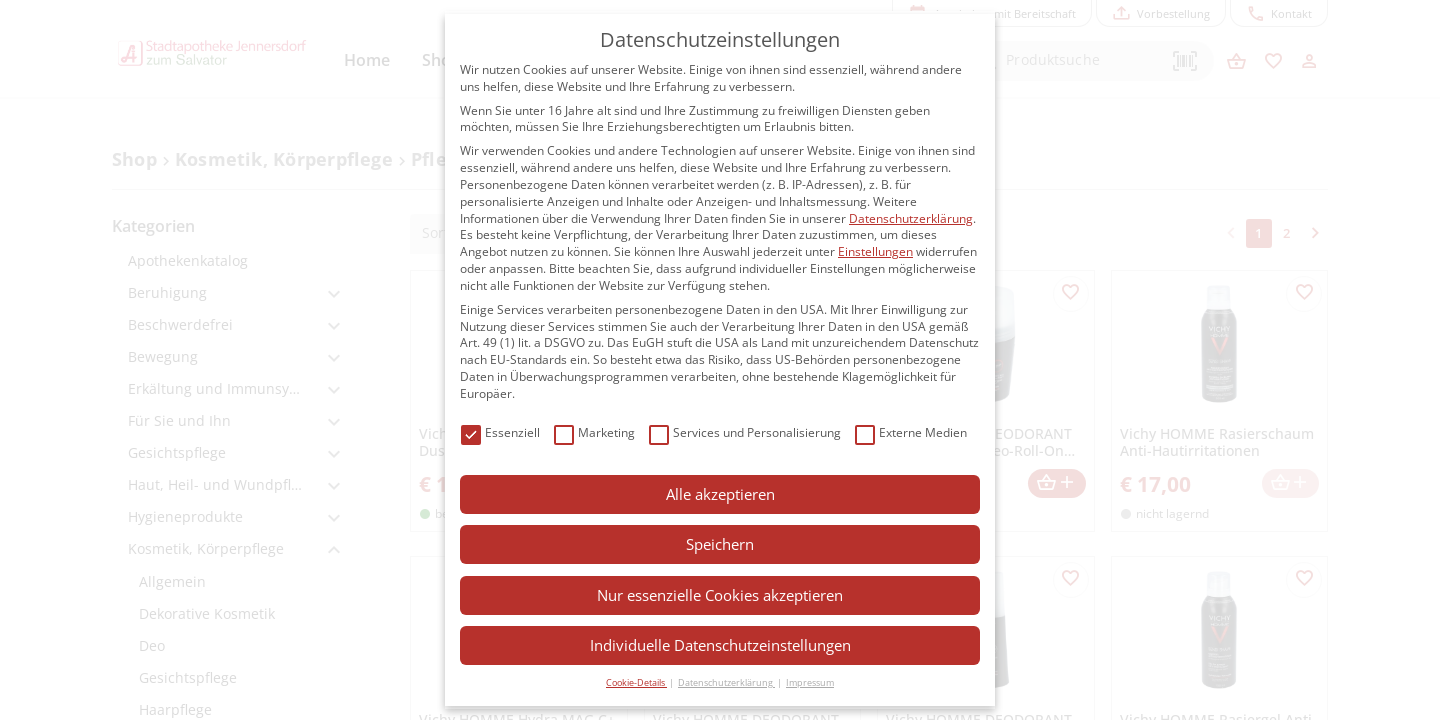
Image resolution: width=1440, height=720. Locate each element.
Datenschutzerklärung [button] (726, 682)
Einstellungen (875, 251)
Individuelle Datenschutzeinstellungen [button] (720, 645)
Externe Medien (911, 433)
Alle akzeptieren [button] (720, 494)
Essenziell (500, 433)
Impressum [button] (810, 682)
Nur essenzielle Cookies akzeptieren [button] (720, 595)
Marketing (594, 433)
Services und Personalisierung (745, 433)
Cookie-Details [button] (636, 682)
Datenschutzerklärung (911, 218)
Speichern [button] (720, 544)
